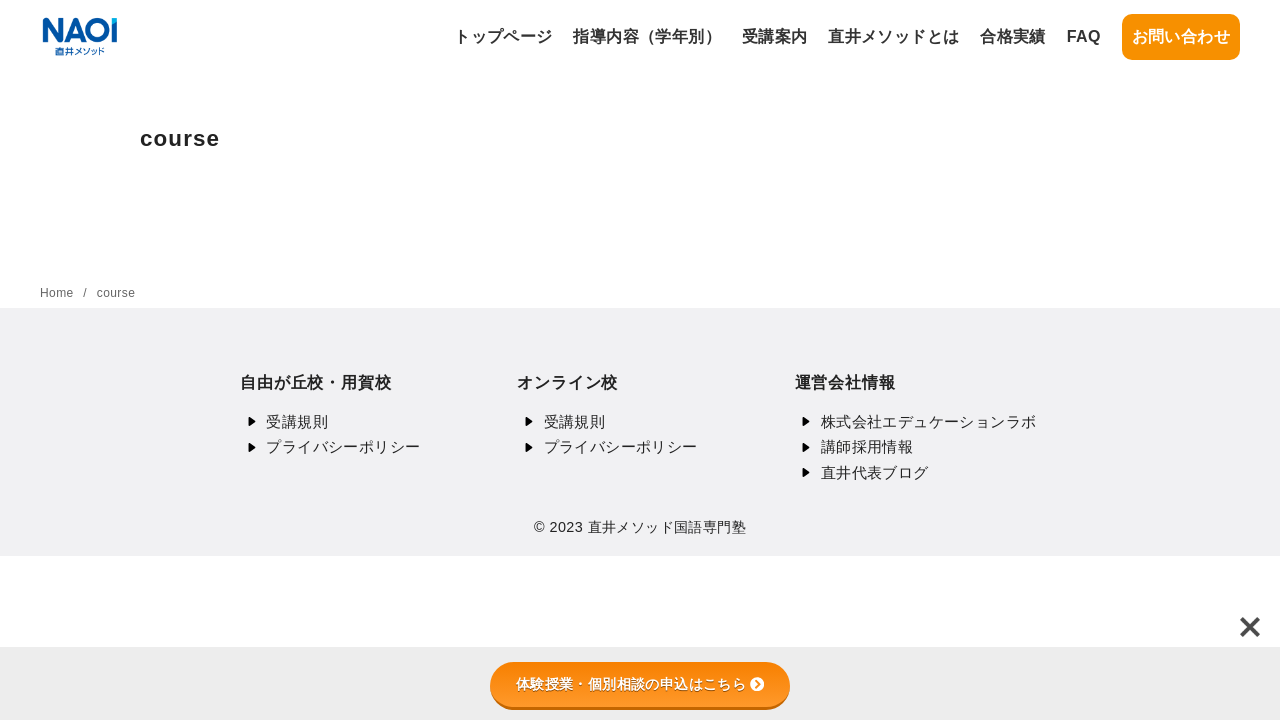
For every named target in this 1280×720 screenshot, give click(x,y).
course (116, 293)
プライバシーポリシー (343, 446)
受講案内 (775, 36)
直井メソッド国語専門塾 (667, 527)
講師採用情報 (867, 446)
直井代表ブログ (875, 472)
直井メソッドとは (893, 36)
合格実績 (1013, 36)
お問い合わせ (1181, 36)
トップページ (503, 36)
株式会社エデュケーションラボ (929, 421)
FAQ (1084, 36)
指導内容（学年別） (647, 36)
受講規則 (297, 421)
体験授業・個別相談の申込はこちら (640, 684)
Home (58, 293)
